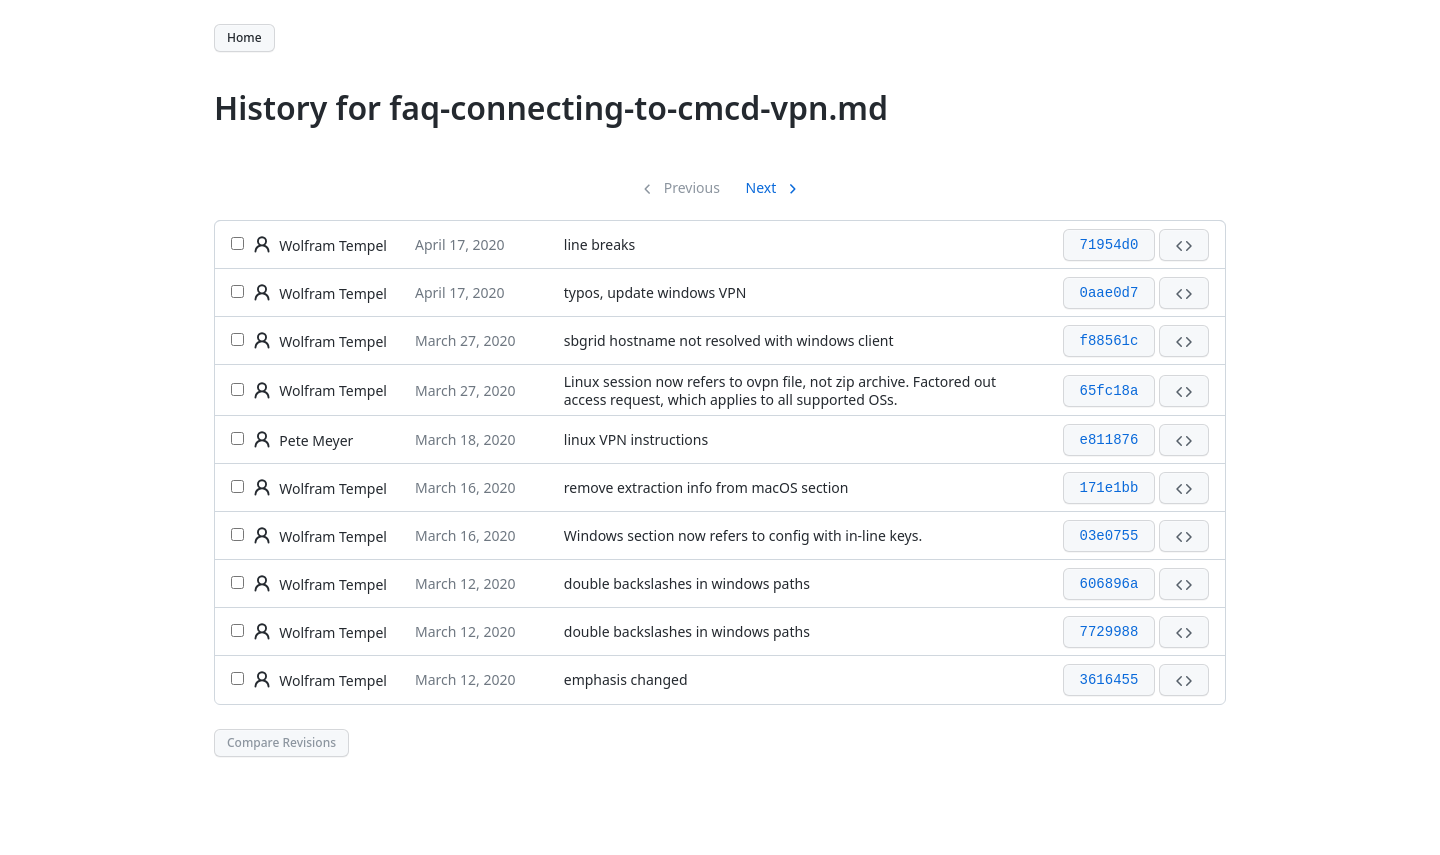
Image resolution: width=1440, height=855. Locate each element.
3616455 (1109, 680)
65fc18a (1109, 391)
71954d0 (1109, 245)
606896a (1109, 584)
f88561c (1109, 341)
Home (244, 37)
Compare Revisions (281, 742)
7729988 (1109, 632)
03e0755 (1109, 536)
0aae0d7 (1109, 293)
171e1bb (1109, 488)
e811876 (1109, 440)
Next (763, 187)
